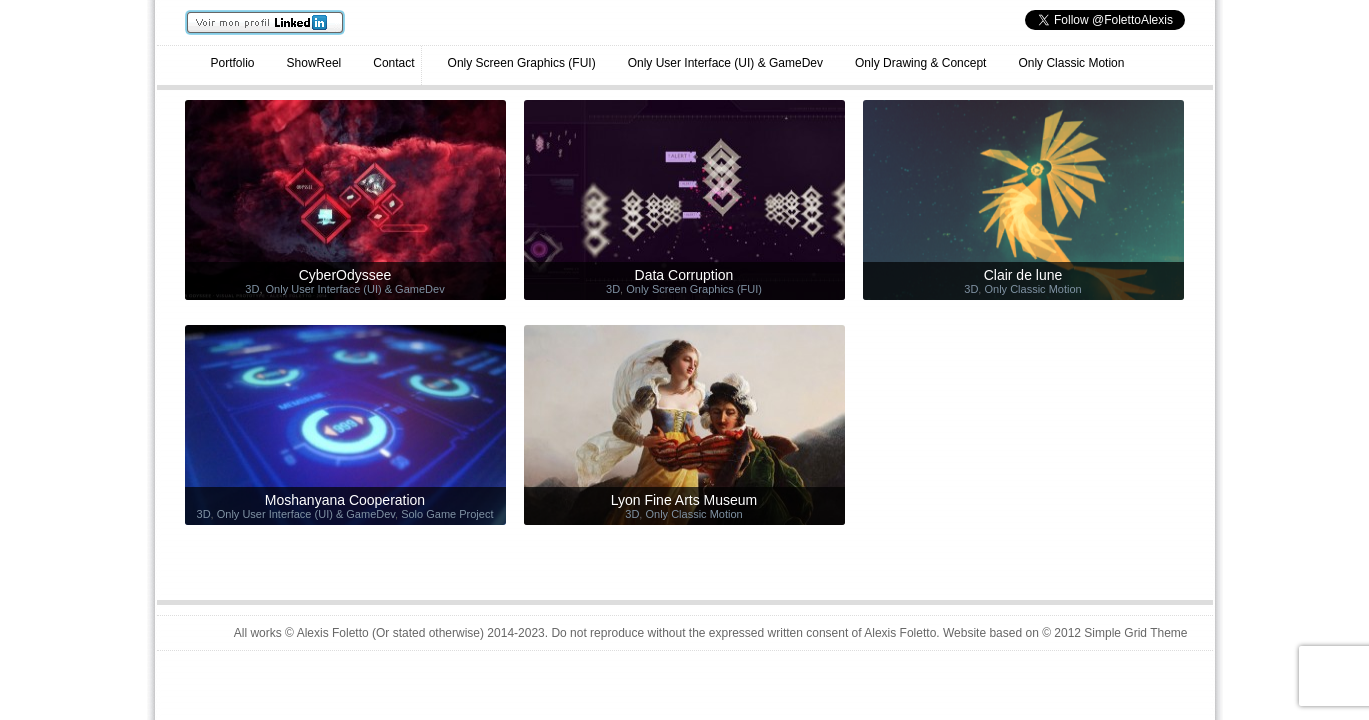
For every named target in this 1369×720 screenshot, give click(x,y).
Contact (393, 63)
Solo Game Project (447, 514)
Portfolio (233, 63)
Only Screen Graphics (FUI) (522, 63)
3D (252, 289)
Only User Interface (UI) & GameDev (725, 63)
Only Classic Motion (1071, 63)
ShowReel (314, 63)
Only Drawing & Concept (920, 63)
